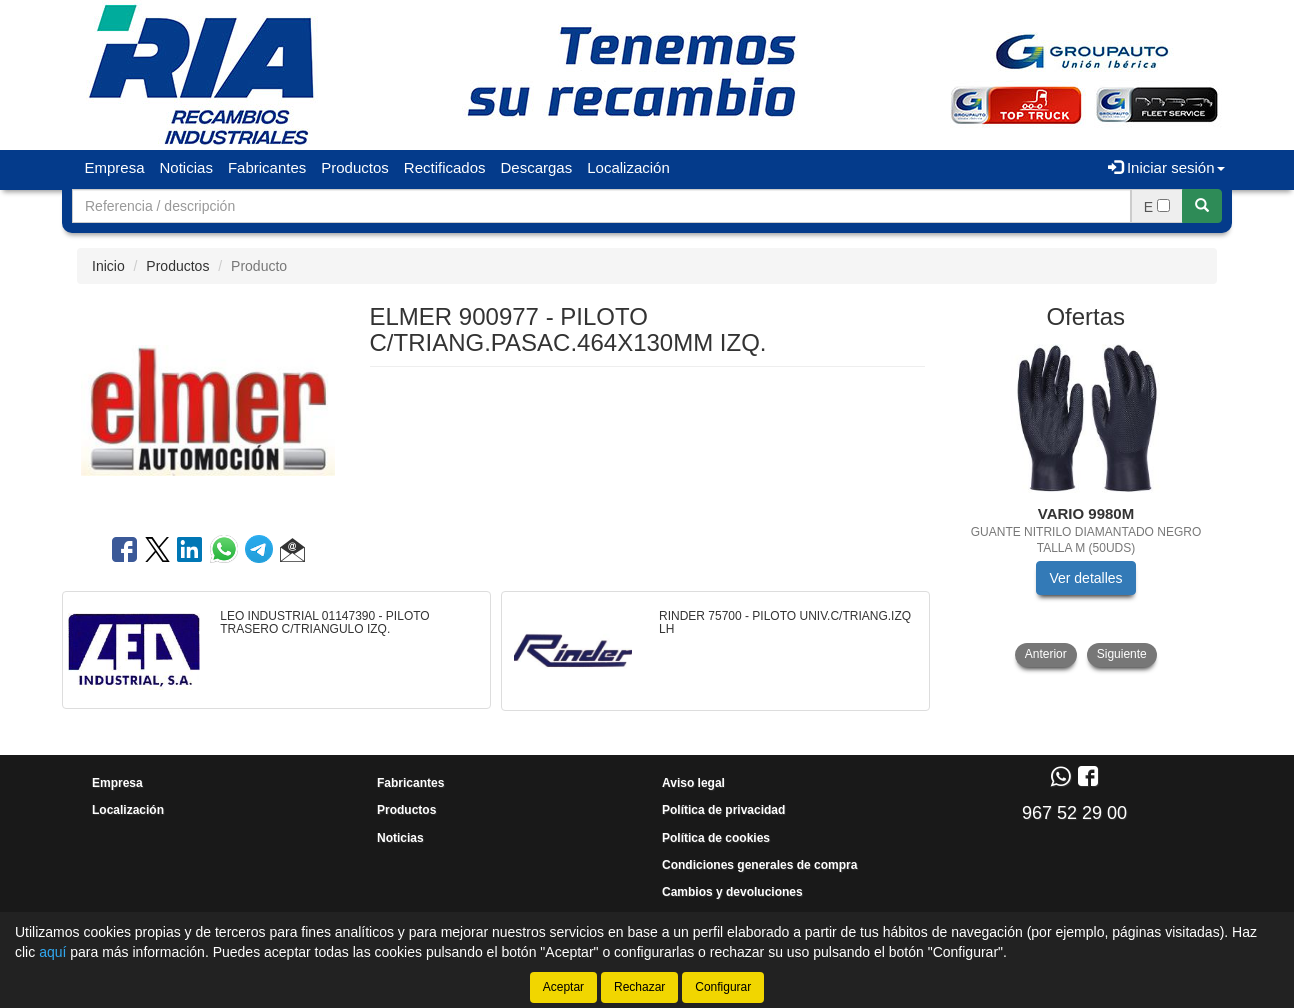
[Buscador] (601, 206)
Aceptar (563, 987)
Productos (355, 167)
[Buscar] (1202, 206)
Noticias (186, 167)
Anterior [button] (1046, 654)
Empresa (115, 167)
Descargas (537, 167)
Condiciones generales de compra (759, 865)
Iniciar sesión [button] (1166, 167)
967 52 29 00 (1074, 813)
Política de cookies (716, 838)
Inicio (108, 266)
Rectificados (445, 167)
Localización (628, 167)
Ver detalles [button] (1085, 578)
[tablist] (1086, 505)
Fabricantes (267, 167)
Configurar (723, 987)
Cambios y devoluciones (732, 892)
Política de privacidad (723, 810)
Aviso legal (693, 783)
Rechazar (639, 987)
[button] (292, 553)
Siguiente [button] (1122, 654)
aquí (52, 952)
